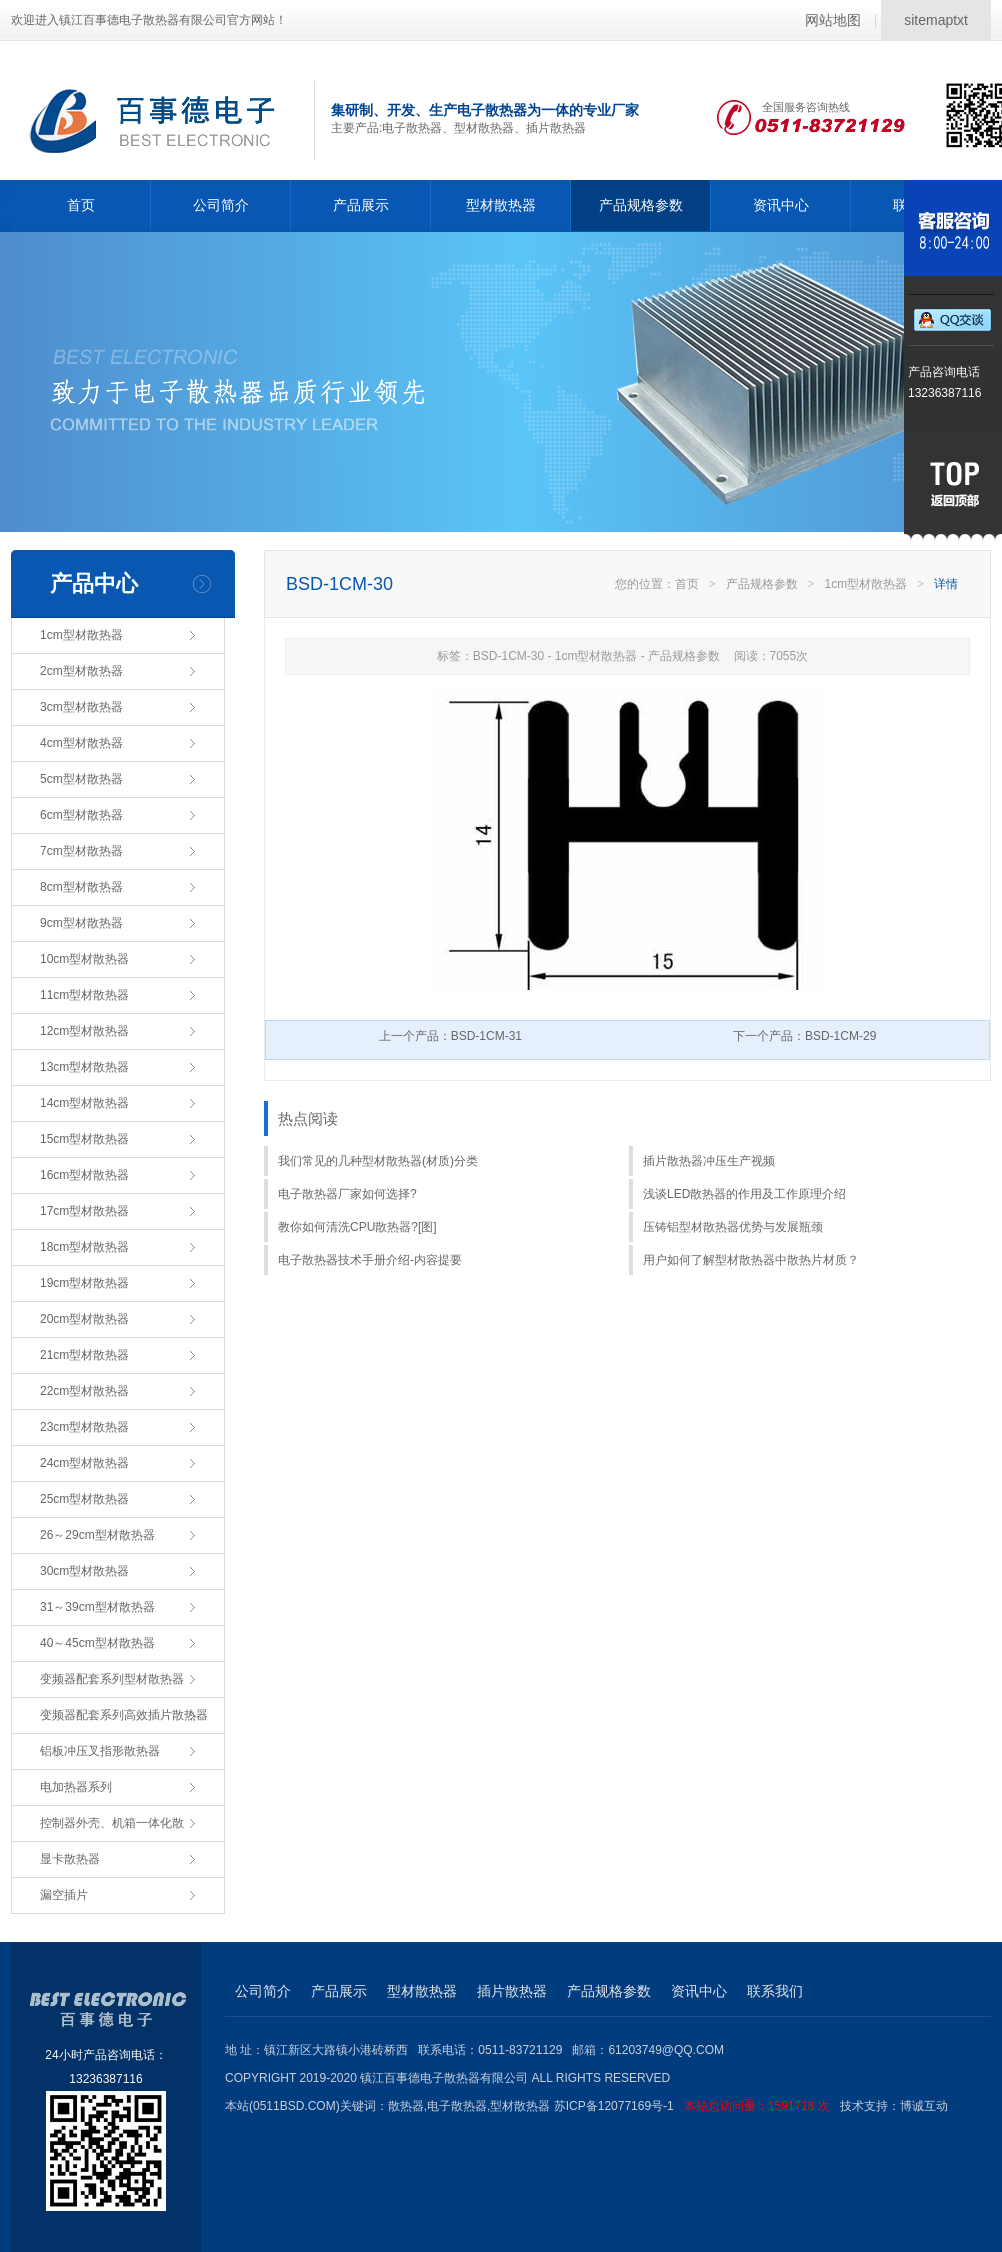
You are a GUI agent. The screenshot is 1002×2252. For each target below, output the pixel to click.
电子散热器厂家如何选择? (347, 1194)
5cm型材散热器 (81, 779)
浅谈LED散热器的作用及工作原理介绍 (744, 1194)
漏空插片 (64, 1895)
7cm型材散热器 (81, 851)
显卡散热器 (70, 1859)
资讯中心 (781, 205)
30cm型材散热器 (84, 1571)
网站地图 (833, 20)
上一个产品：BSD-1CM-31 (450, 1036)
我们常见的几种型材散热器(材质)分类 (378, 1161)
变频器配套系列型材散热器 (112, 1679)
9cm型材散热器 (81, 923)
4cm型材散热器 (81, 743)
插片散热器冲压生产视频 (709, 1161)
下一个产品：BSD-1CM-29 (804, 1036)
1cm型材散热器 (81, 635)
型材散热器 (501, 205)
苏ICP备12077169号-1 (697, 2106)
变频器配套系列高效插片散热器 (124, 1715)
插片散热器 (512, 1991)
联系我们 (775, 1991)
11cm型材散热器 (84, 995)
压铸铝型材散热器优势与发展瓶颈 (733, 1227)
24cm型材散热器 (84, 1463)
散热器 (406, 2106)
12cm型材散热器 (84, 1031)
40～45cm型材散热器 (97, 1643)
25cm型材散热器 (84, 1499)
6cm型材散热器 (81, 815)
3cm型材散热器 (81, 707)
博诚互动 (924, 2106)
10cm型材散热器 (84, 959)
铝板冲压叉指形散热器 (100, 1751)
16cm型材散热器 (84, 1175)
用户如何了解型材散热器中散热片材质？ (751, 1260)
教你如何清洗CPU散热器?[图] (357, 1227)
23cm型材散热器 (84, 1427)
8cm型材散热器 (81, 887)
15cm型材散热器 (84, 1139)
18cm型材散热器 (84, 1247)
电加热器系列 (76, 1787)
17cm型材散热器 (84, 1211)
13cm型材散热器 (84, 1067)
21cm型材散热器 (84, 1355)
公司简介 (221, 205)
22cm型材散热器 (84, 1391)
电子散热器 (457, 2106)
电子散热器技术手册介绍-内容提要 (370, 1260)
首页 (81, 205)
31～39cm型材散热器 (97, 1607)
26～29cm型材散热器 (97, 1535)
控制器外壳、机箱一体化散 (112, 1823)
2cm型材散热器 (81, 671)
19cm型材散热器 (84, 1283)
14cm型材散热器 (84, 1103)
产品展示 (361, 205)
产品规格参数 (641, 205)
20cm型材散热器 (84, 1319)
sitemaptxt (936, 20)
